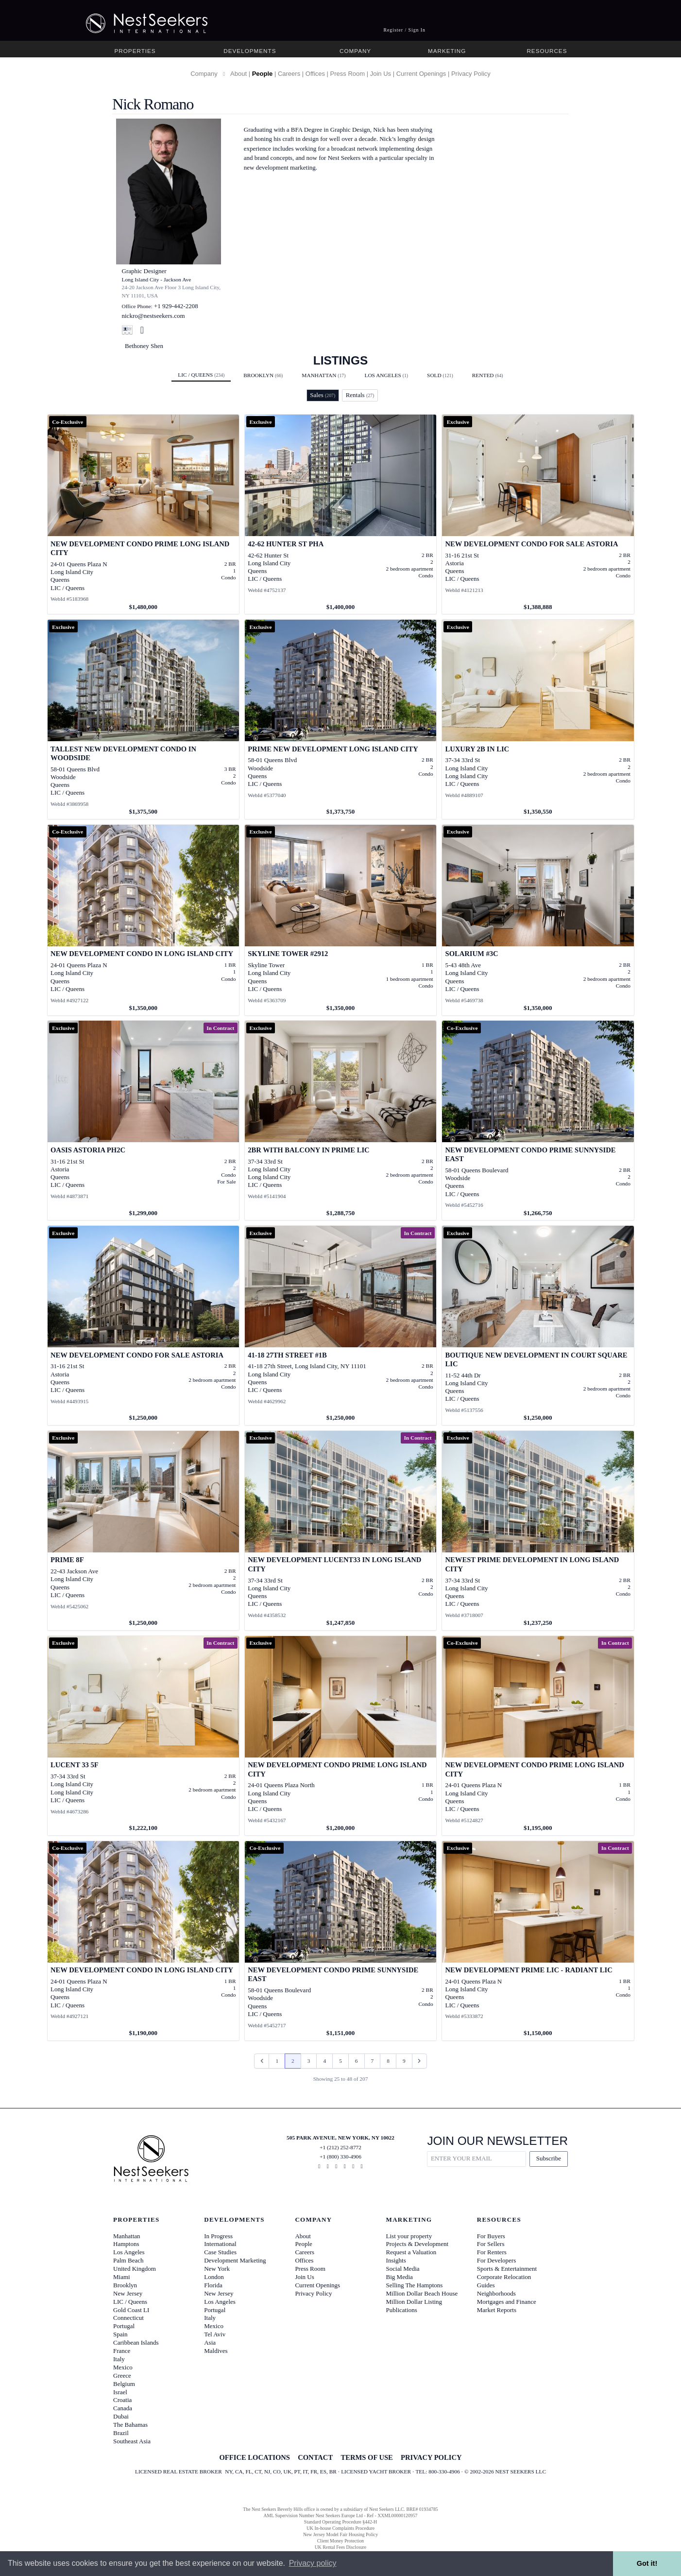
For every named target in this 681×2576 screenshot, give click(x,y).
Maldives (215, 2350)
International (220, 2243)
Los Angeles (386, 375)
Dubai (121, 2416)
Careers (289, 73)
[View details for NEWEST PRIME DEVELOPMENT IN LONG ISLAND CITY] (538, 1530)
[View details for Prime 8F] (143, 1530)
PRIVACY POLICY (431, 2457)
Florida (213, 2285)
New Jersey (127, 2293)
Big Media (399, 2276)
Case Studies (220, 2252)
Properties (135, 51)
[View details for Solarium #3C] (538, 920)
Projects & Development (417, 2243)
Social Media (403, 2268)
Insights (396, 2260)
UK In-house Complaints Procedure (340, 2528)
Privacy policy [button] (313, 2563)
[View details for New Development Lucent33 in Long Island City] (340, 1530)
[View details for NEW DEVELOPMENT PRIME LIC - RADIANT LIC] (538, 1941)
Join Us (380, 73)
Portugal (124, 2326)
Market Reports (496, 2310)
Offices (315, 73)
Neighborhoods (496, 2293)
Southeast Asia (132, 2441)
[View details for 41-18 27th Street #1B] (340, 1325)
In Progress (218, 2236)
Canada (122, 2408)
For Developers (496, 2260)
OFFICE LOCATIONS (254, 2457)
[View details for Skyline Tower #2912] (340, 920)
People (262, 73)
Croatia (122, 2399)
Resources (547, 51)
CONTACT (315, 2457)
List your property (409, 2236)
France (121, 2350)
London (213, 2276)
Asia (210, 2342)
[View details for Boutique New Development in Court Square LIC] (538, 1325)
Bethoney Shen (144, 345)
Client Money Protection (340, 2540)
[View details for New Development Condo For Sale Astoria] (538, 514)
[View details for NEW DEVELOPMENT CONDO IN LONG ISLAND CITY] (143, 920)
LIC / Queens (201, 375)
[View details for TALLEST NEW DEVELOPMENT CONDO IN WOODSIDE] (143, 719)
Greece (122, 2375)
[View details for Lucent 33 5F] (143, 1736)
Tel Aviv (214, 2334)
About (238, 73)
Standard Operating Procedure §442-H (340, 2521)
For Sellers (491, 2243)
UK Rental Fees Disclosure (340, 2547)
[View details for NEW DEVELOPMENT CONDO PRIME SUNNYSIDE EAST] (538, 1120)
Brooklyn (263, 375)
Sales (322, 395)
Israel (120, 2392)
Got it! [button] (647, 2563)
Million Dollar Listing (414, 2301)
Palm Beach (128, 2260)
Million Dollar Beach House (422, 2293)
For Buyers (491, 2236)
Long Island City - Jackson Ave (156, 279)
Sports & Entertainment (507, 2268)
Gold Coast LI (131, 2310)
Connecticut (128, 2317)
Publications (401, 2310)
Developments (249, 51)
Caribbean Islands (136, 2342)
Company (355, 51)
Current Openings (421, 73)
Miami (121, 2276)
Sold (440, 375)
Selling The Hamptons (414, 2285)
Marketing (447, 51)
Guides (486, 2285)
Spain (120, 2334)
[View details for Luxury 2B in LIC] (538, 719)
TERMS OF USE (366, 2457)
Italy (119, 2359)
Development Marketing (235, 2260)
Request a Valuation (411, 2252)
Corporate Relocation (504, 2276)
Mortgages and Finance (506, 2301)
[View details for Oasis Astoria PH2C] (143, 1120)
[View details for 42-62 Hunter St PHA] (340, 514)
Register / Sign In (404, 30)
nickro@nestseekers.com (153, 315)
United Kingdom (134, 2268)
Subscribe (548, 2158)
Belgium (124, 2383)
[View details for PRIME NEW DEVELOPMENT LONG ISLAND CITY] (340, 719)
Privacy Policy (471, 73)
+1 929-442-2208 (176, 306)
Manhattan (323, 375)
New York (217, 2268)
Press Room (347, 73)
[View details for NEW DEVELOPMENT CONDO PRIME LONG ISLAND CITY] (143, 514)
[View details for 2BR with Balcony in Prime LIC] (340, 1120)
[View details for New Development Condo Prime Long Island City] (340, 1736)
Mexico (123, 2367)
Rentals (360, 395)
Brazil (121, 2433)
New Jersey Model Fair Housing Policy (340, 2534)
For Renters (492, 2252)
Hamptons (126, 2243)
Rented (487, 375)
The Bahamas (130, 2424)
